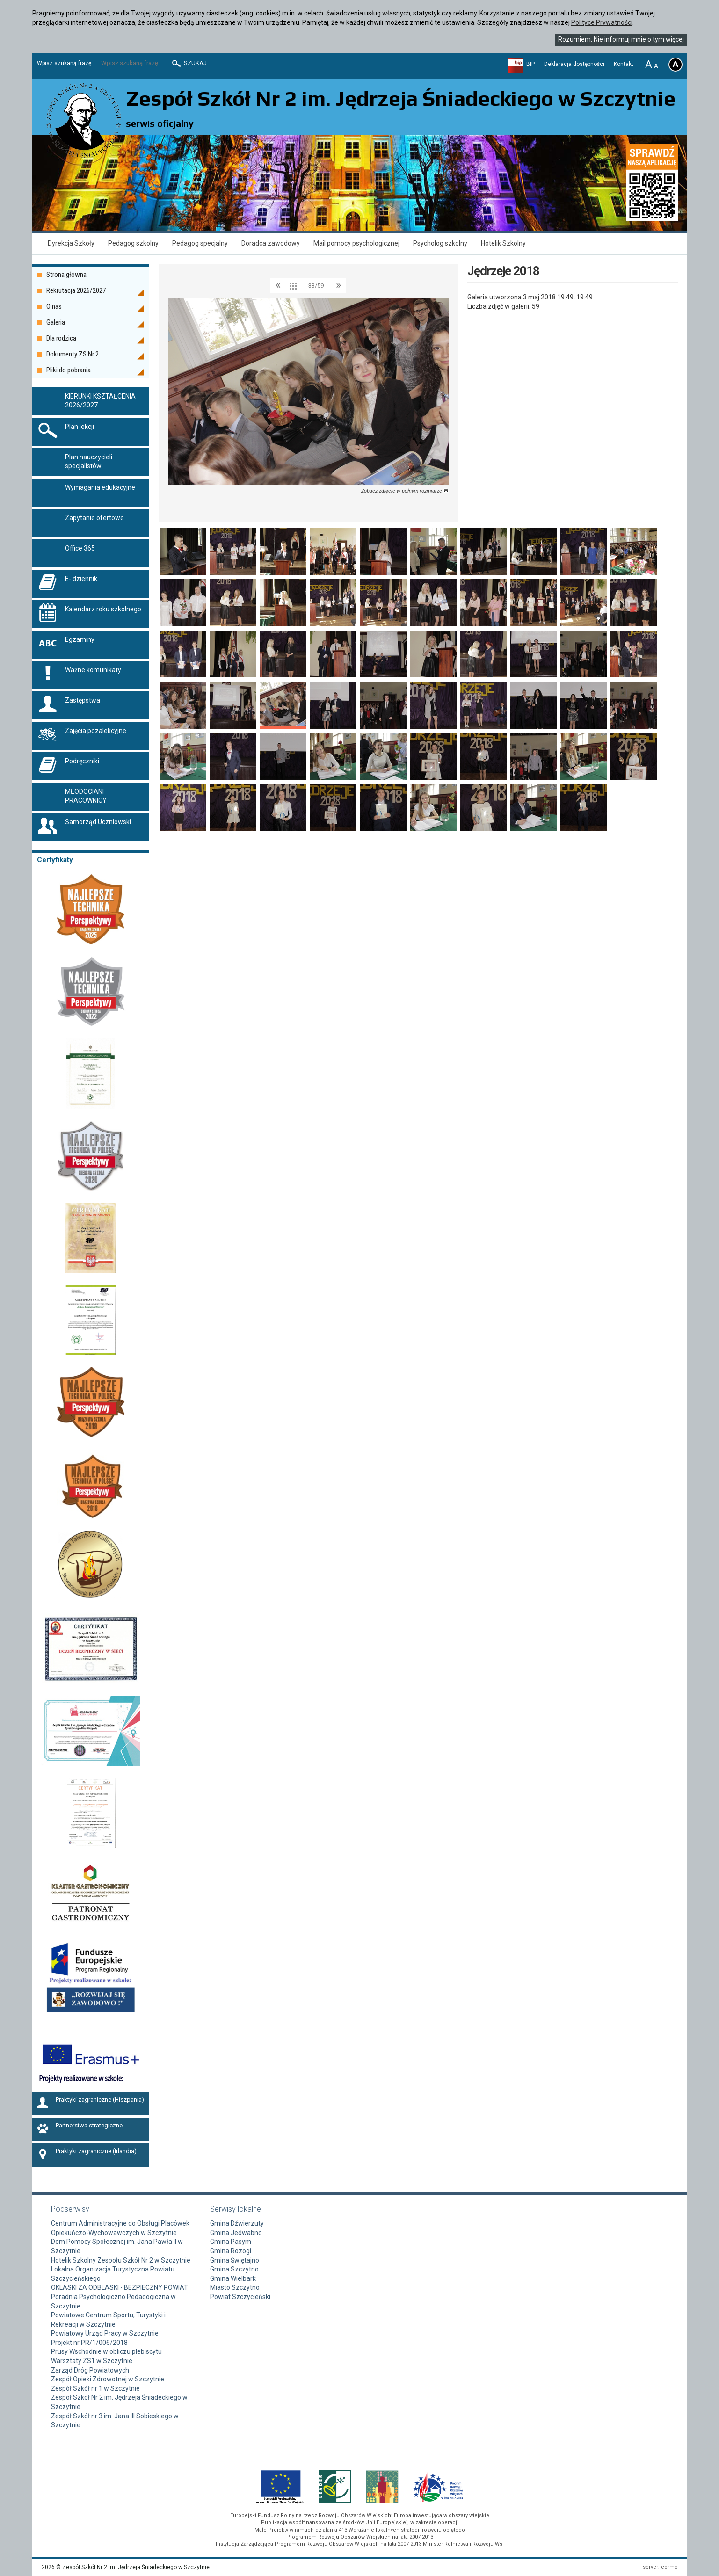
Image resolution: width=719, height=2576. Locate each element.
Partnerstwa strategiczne (89, 2125)
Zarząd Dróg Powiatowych (90, 2370)
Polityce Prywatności (601, 22)
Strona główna (66, 274)
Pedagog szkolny (133, 243)
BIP (530, 64)
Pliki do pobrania (68, 370)
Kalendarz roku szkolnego (103, 609)
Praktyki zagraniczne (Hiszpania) (100, 2100)
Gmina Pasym (230, 2241)
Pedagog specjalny (200, 243)
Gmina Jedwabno (236, 2232)
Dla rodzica (61, 338)
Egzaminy (79, 639)
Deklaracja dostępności (574, 64)
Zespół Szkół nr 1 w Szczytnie (95, 2388)
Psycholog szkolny (440, 243)
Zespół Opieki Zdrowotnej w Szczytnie (107, 2379)
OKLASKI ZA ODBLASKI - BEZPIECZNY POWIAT (119, 2287)
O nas (54, 306)
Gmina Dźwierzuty (237, 2223)
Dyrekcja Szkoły (71, 243)
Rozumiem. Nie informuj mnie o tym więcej (621, 39)
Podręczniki (82, 761)
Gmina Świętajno (234, 2260)
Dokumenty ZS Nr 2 (72, 354)
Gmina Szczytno (234, 2269)
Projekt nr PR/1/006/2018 (89, 2342)
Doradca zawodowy (270, 243)
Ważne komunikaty (93, 670)
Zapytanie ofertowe (94, 518)
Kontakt (623, 64)
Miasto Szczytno (235, 2287)
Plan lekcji (79, 426)
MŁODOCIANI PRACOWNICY (86, 796)
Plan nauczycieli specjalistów (88, 461)
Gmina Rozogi (230, 2251)
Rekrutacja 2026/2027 (76, 290)
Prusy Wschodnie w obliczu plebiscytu (106, 2351)
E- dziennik (81, 578)
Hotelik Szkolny (503, 243)
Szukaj (189, 63)
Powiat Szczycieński (240, 2296)
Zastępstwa (82, 700)
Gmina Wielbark (233, 2278)
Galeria (55, 322)
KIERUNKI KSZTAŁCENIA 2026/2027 (100, 400)
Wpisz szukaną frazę (64, 63)
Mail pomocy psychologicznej (356, 243)
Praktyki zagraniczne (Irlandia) (96, 2151)
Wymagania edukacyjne (100, 487)
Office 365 (80, 548)
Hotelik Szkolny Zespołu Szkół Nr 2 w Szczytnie (120, 2260)
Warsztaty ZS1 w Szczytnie (91, 2361)
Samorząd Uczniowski (98, 822)
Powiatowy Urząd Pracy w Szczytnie (105, 2333)
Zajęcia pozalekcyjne (95, 730)
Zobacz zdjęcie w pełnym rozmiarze (405, 491)
